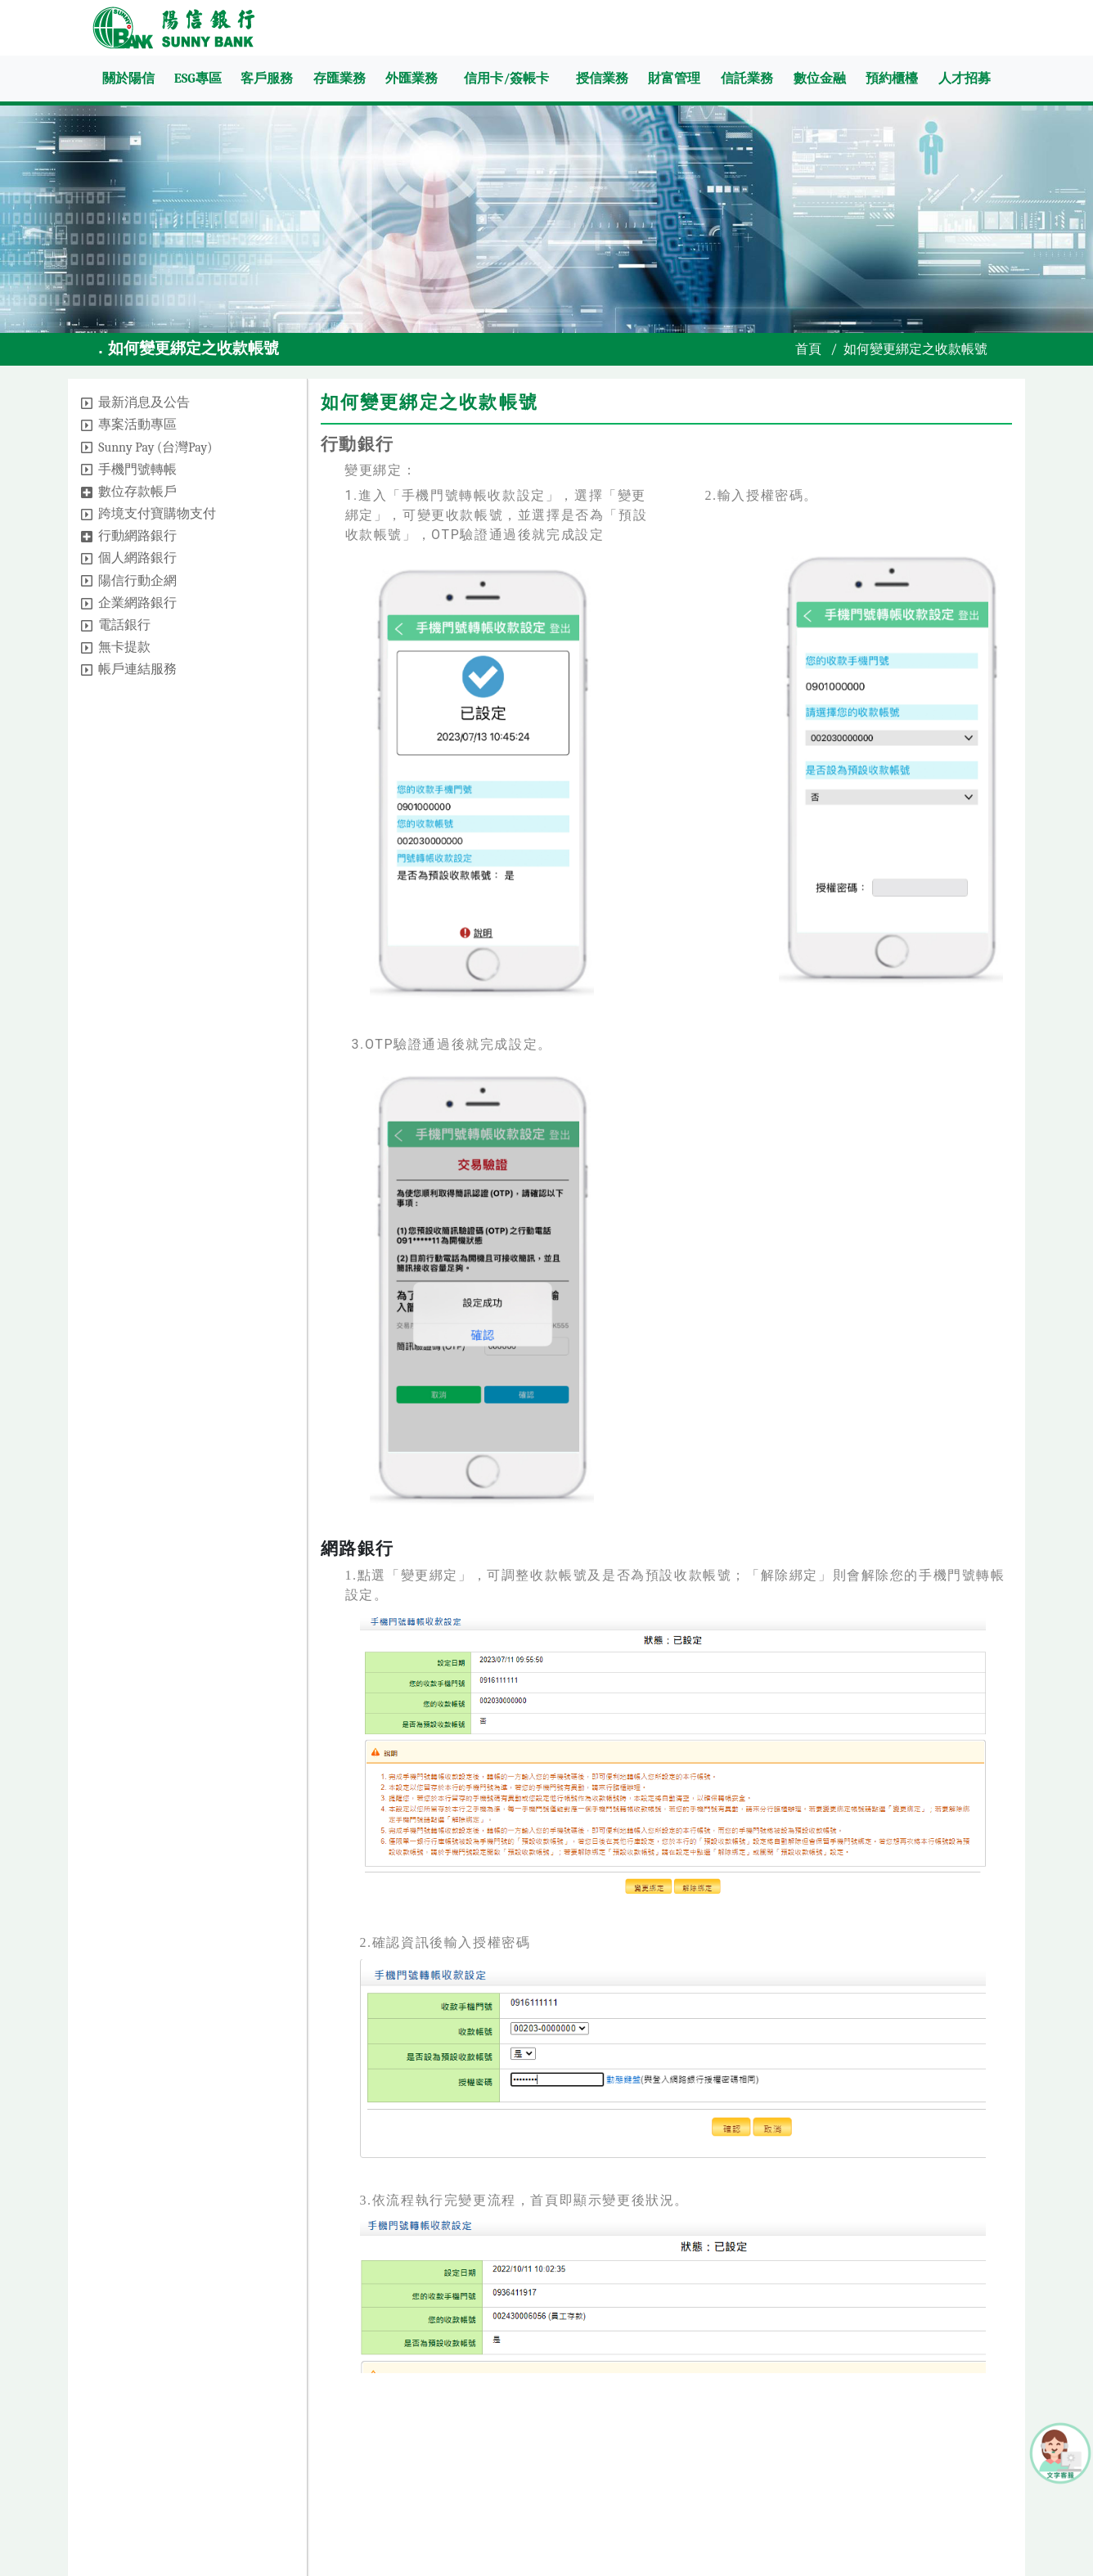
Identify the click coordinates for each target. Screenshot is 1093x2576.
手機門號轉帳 (137, 469)
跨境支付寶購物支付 (157, 513)
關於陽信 (128, 78)
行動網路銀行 (137, 535)
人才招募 (964, 78)
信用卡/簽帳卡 (506, 78)
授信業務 (602, 78)
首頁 (808, 349)
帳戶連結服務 (137, 669)
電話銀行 (124, 625)
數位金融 (820, 78)
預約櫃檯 (892, 78)
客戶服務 (267, 78)
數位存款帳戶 (137, 491)
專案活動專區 (137, 424)
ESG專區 (198, 78)
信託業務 (747, 78)
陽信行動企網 (137, 580)
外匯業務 (411, 78)
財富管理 (674, 78)
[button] (86, 403)
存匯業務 (339, 78)
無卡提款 (124, 647)
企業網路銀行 (137, 603)
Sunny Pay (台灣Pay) (155, 447)
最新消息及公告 (144, 402)
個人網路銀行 (137, 558)
